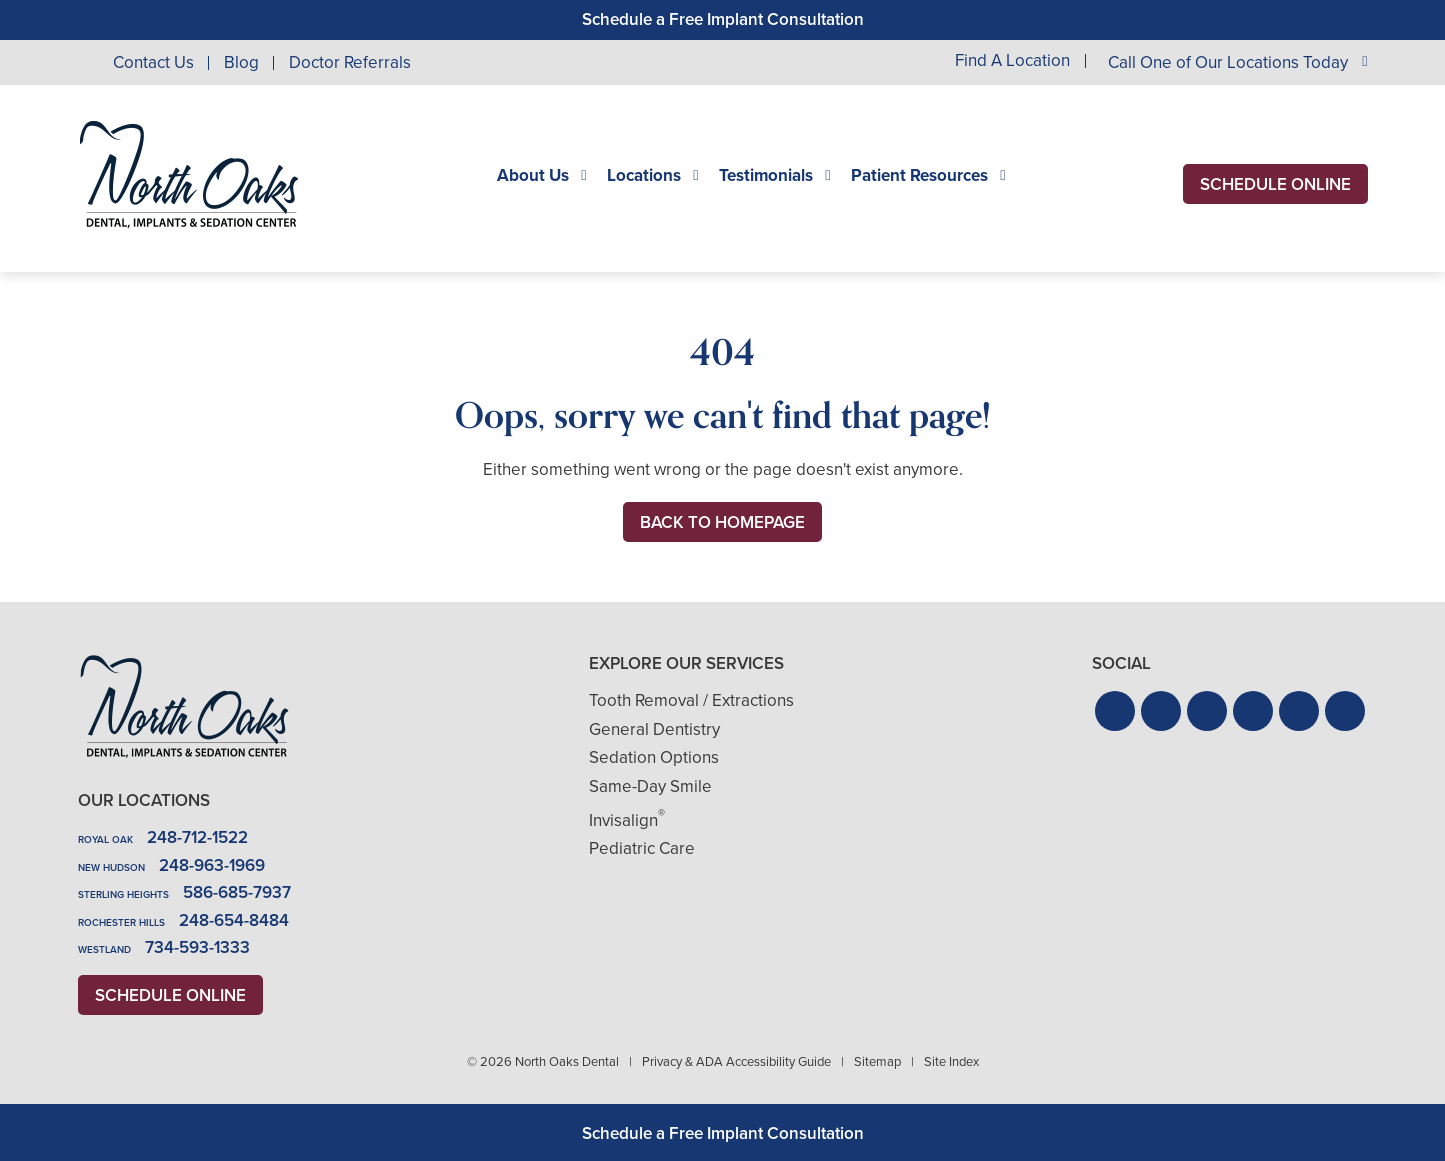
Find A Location (1012, 61)
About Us (533, 176)
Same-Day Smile (650, 786)
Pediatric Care (642, 848)
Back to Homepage (722, 522)
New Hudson (111, 867)
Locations (644, 176)
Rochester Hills (121, 922)
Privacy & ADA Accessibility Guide (736, 1061)
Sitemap (877, 1061)
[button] (1115, 711)
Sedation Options (654, 757)
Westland (104, 949)
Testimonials (766, 176)
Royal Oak (105, 839)
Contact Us (153, 62)
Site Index (951, 1061)
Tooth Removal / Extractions (691, 700)
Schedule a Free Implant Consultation (723, 19)
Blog (241, 62)
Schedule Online (1275, 184)
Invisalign (627, 820)
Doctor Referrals (350, 62)
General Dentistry (654, 729)
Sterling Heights (123, 894)
